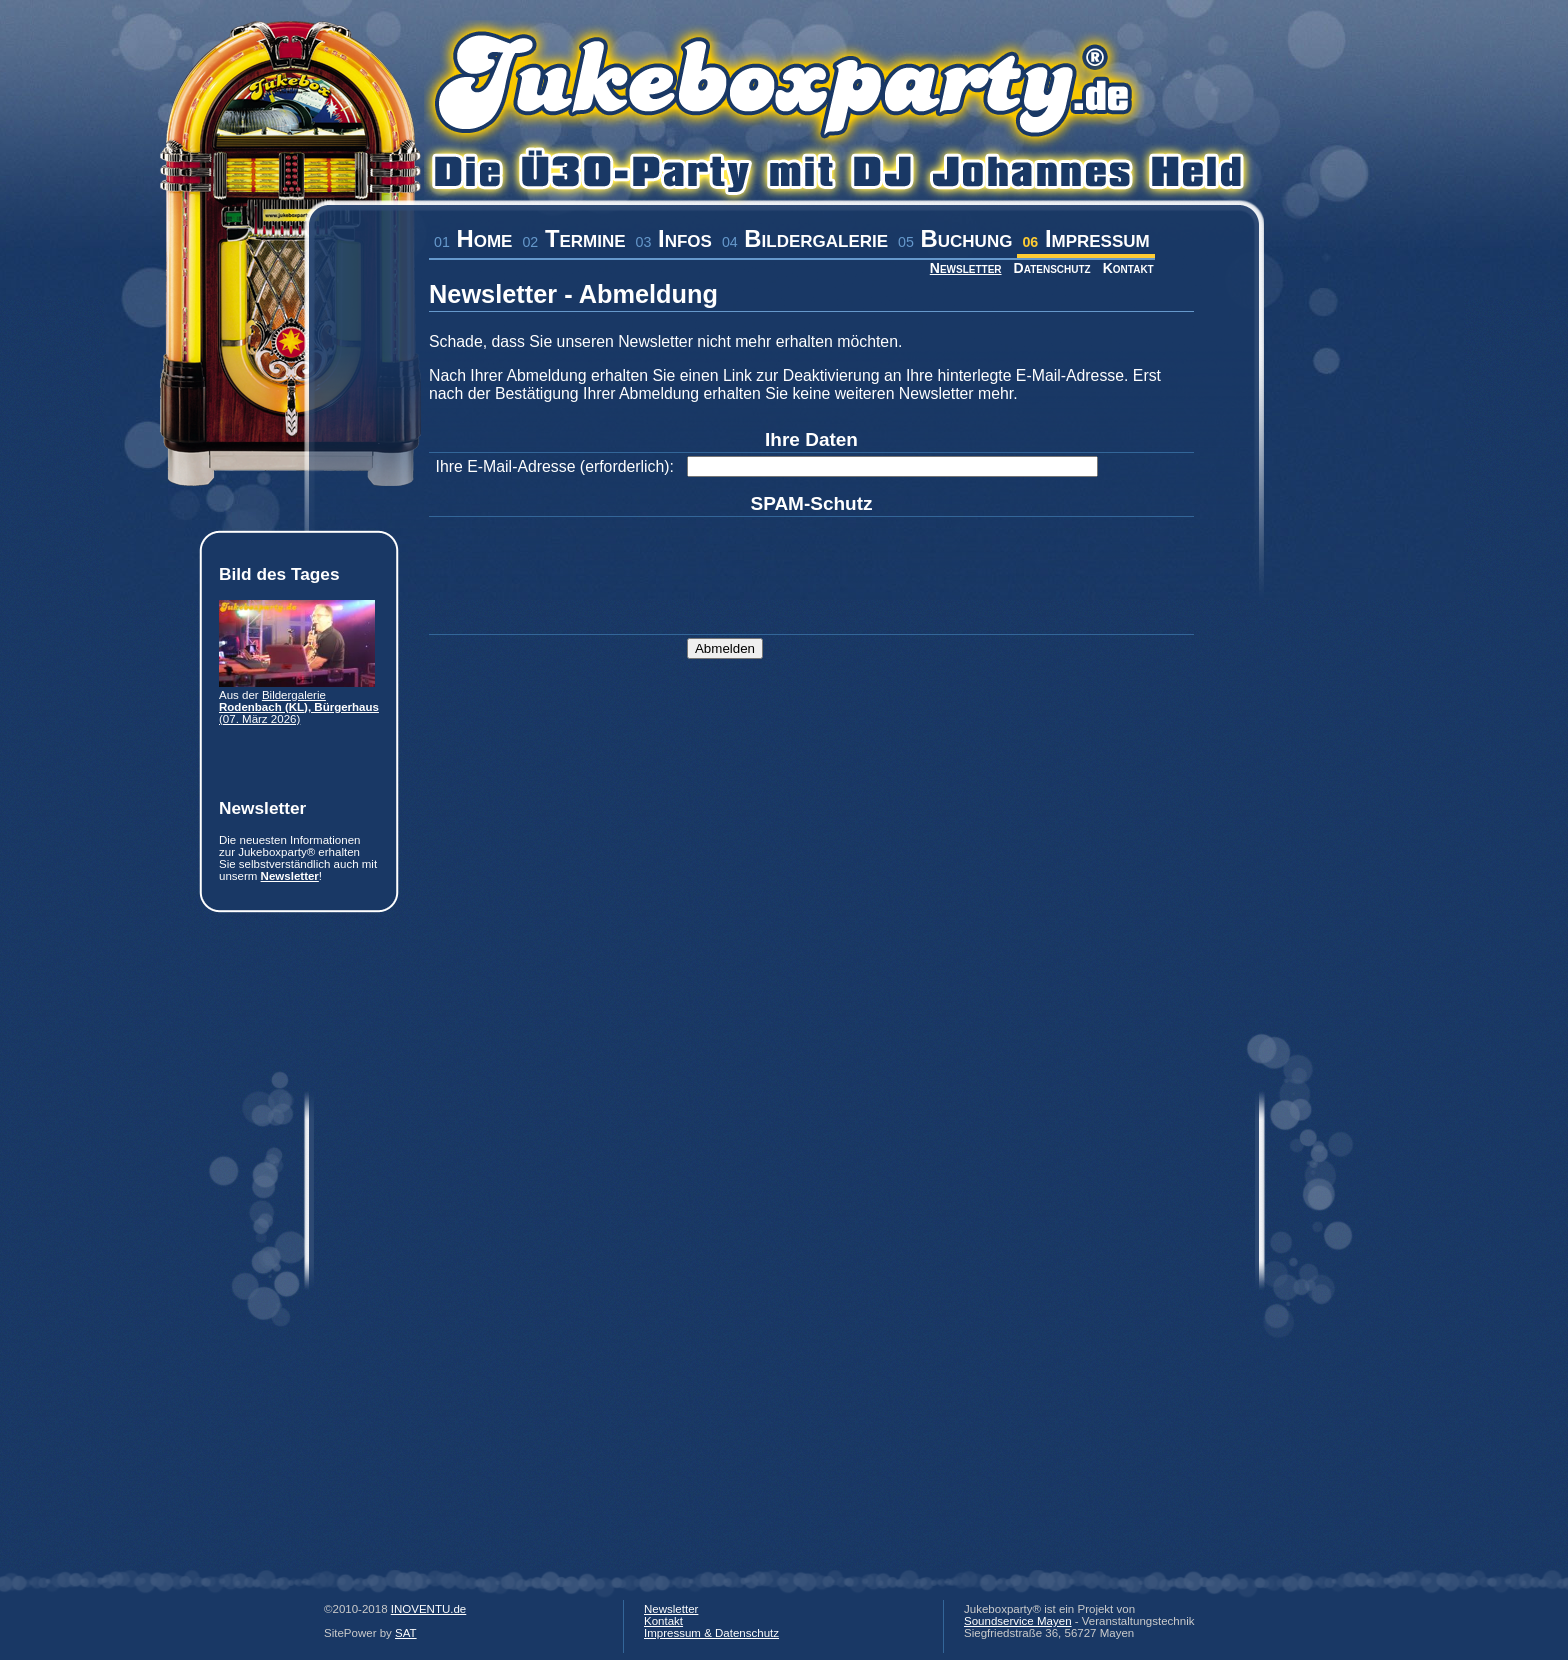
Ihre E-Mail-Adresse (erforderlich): (555, 466)
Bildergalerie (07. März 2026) (299, 707)
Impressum (1085, 238)
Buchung (955, 238)
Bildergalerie (805, 238)
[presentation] (839, 559)
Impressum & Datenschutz (711, 1633)
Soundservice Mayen (1018, 1621)
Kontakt (1128, 268)
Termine (573, 238)
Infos (674, 238)
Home (473, 238)
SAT (406, 1633)
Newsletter (966, 268)
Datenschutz (1052, 268)
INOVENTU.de (429, 1609)
